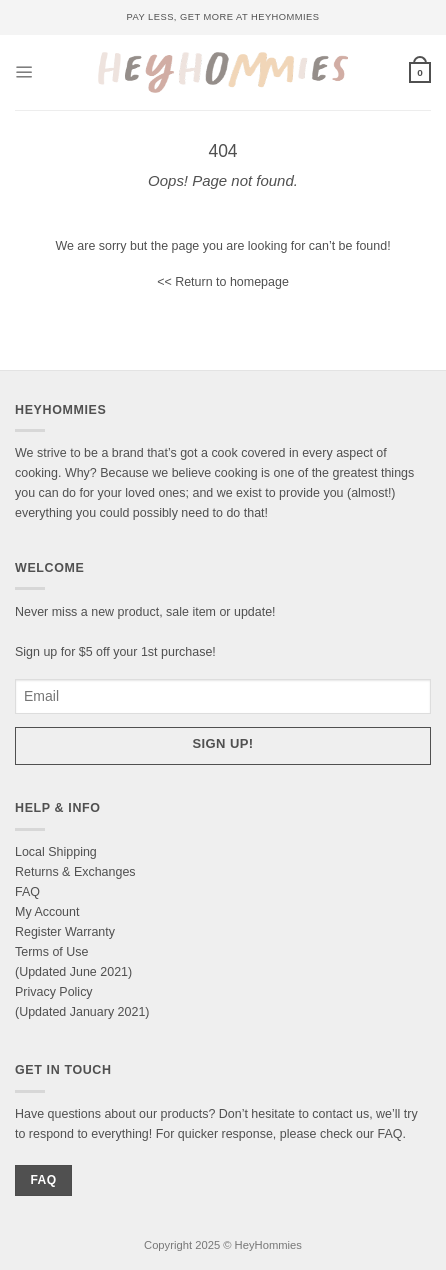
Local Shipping (56, 852)
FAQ (27, 892)
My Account (47, 912)
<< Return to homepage (223, 282)
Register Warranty (65, 932)
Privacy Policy (54, 992)
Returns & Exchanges (75, 872)
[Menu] (24, 72)
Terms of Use (51, 952)
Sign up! (223, 743)
